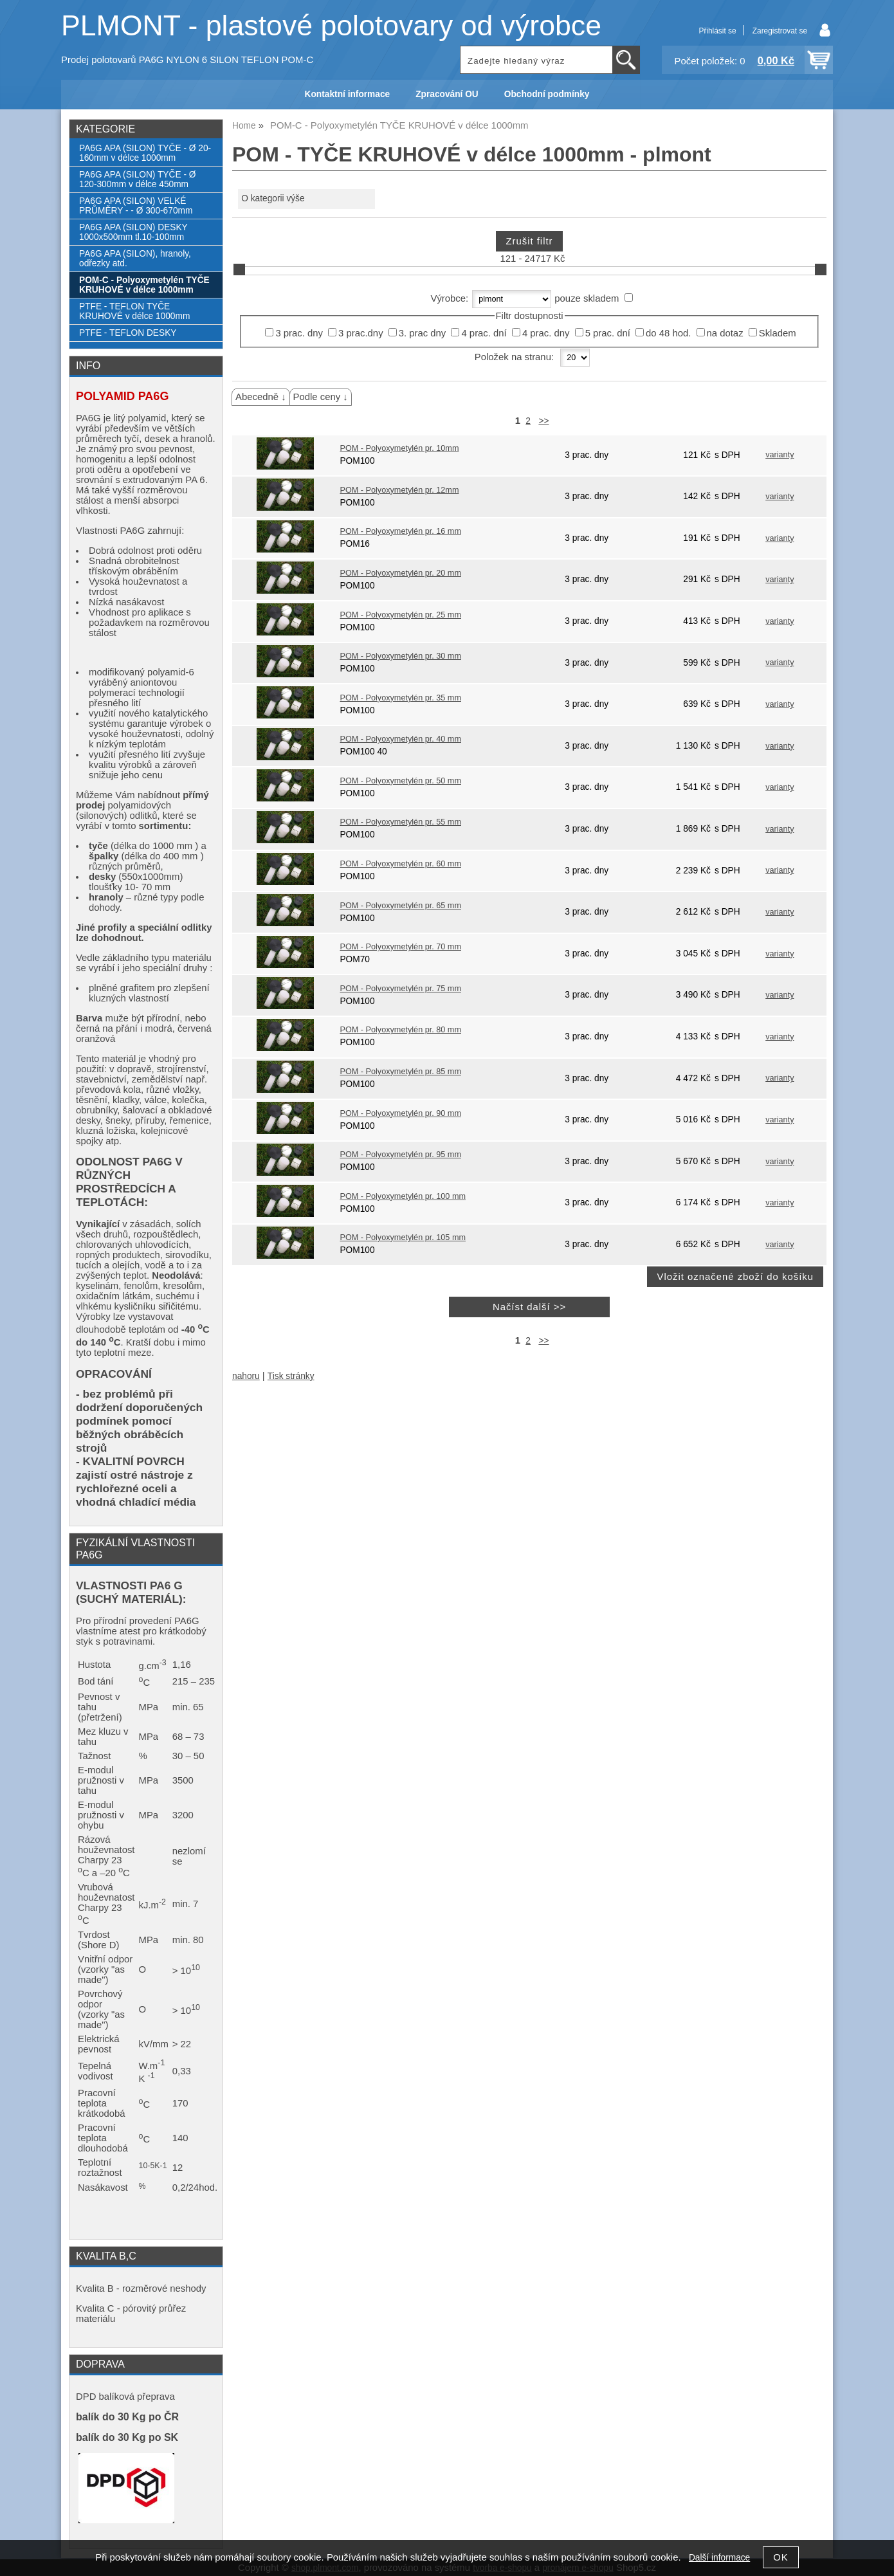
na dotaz (725, 333)
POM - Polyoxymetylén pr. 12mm (399, 490)
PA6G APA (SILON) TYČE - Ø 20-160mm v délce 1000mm (145, 153)
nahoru (246, 1376)
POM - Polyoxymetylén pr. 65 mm (400, 905)
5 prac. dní (607, 333)
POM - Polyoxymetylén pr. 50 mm (400, 780)
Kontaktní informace (347, 94)
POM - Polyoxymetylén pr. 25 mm (400, 614)
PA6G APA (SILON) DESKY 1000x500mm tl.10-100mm (133, 232)
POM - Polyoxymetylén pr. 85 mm (400, 1071)
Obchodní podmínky (547, 94)
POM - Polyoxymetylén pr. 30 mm (400, 656)
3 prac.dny (360, 333)
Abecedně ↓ (260, 397)
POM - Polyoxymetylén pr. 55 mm (400, 822)
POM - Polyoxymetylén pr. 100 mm (403, 1196)
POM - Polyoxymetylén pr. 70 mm (400, 946)
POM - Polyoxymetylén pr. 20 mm (400, 573)
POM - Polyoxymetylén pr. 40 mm (400, 739)
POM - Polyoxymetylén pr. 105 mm (403, 1237)
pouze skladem (586, 298)
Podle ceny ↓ (320, 397)
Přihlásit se (717, 30)
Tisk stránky (291, 1376)
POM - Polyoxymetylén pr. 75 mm (400, 988)
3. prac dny (422, 333)
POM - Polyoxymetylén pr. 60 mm (400, 863)
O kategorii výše (272, 198)
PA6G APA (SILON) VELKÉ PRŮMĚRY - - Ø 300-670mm (135, 205)
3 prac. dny (299, 333)
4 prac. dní (483, 333)
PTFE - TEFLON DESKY (127, 333)
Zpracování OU (447, 94)
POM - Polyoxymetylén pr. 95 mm (400, 1154)
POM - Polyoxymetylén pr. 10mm (399, 448)
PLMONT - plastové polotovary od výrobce (331, 25)
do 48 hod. (668, 333)
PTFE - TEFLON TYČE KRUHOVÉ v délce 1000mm (134, 311)
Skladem (777, 333)
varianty (779, 454)
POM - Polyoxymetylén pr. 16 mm (400, 531)
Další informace (719, 2557)
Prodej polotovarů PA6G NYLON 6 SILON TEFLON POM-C (187, 60)
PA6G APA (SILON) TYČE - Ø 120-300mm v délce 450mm (137, 179)
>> (543, 421)
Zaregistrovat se (780, 30)
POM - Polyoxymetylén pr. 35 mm (400, 697)
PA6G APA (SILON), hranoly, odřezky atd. (135, 258)
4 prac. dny (546, 333)
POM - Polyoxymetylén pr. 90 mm (400, 1113)
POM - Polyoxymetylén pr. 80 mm (400, 1029)
